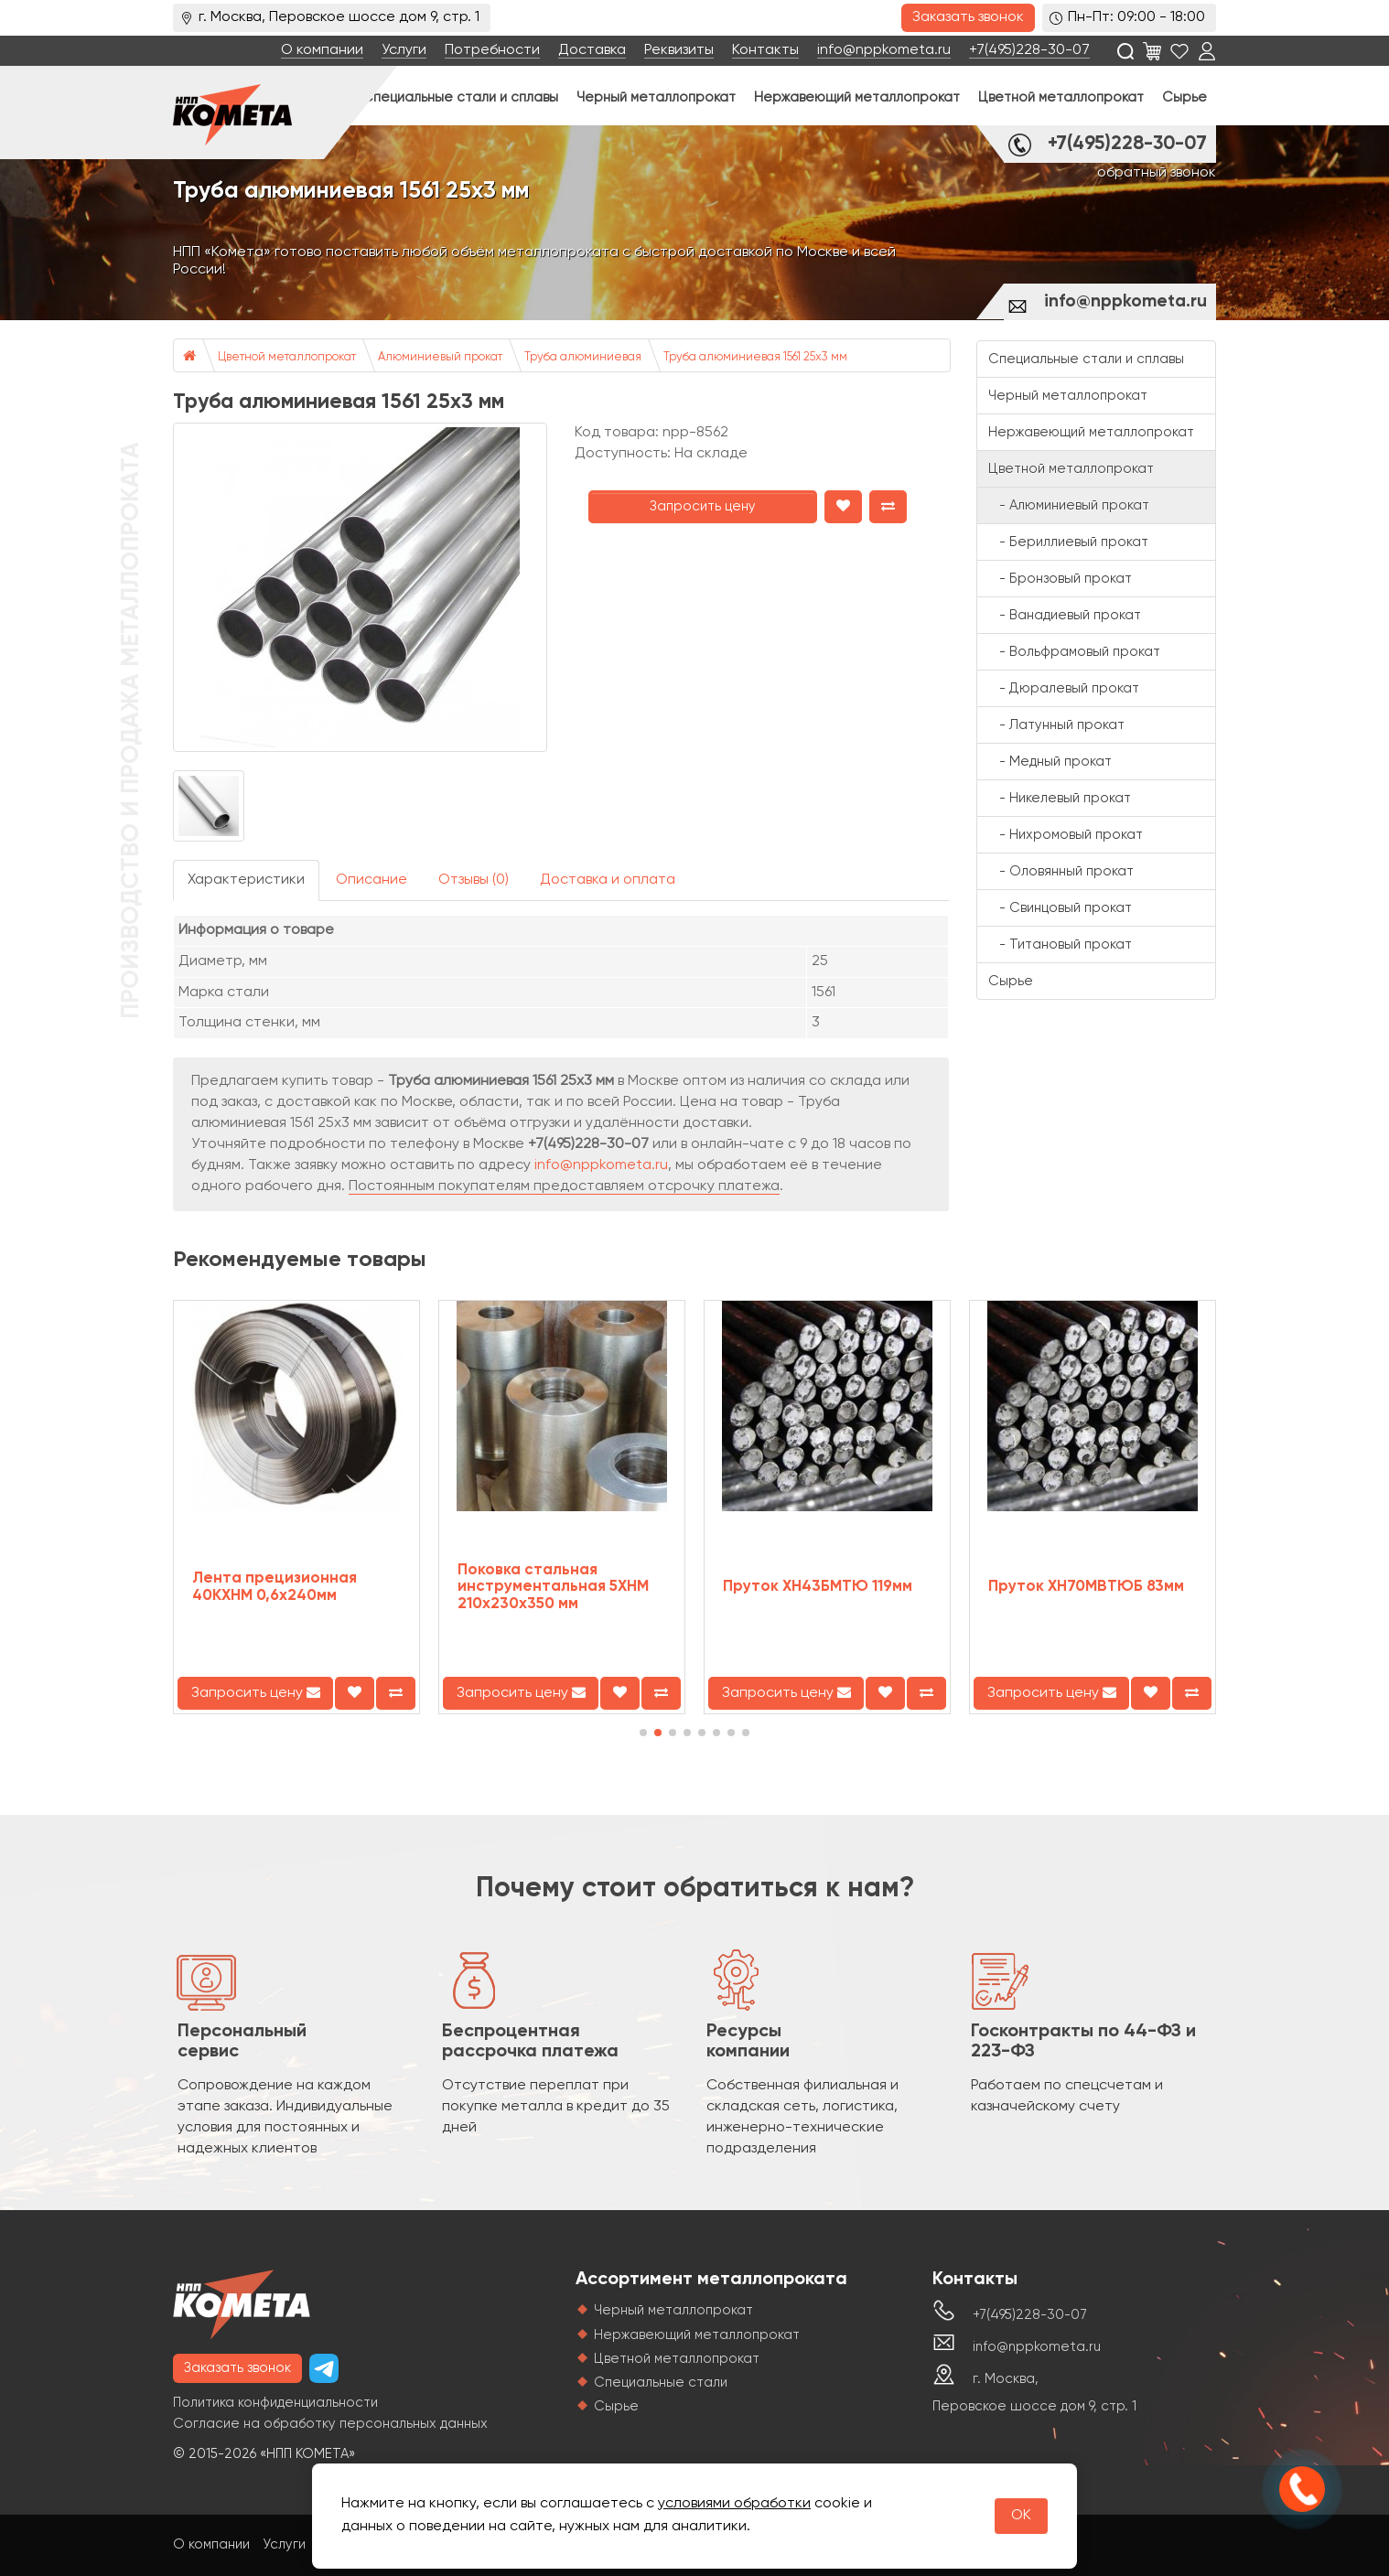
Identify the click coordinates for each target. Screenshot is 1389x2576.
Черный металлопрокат (656, 97)
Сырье (1184, 97)
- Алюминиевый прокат (1068, 505)
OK (1021, 2515)
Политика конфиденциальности (275, 2403)
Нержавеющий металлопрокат (857, 97)
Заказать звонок (968, 17)
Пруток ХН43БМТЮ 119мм (817, 1586)
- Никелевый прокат (1059, 798)
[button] (643, 1732)
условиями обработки (734, 2503)
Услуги (404, 50)
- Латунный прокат (1056, 725)
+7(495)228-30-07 (1029, 50)
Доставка (592, 50)
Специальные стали (660, 2382)
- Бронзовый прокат (1060, 578)
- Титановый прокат (1060, 944)
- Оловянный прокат (1061, 871)
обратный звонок (1156, 173)
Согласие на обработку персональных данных (330, 2424)
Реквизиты (679, 50)
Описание (371, 880)
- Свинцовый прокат (1060, 908)
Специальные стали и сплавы (460, 97)
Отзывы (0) (473, 880)
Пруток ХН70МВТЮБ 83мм (1086, 1586)
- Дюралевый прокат (1063, 688)
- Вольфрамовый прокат (1074, 652)
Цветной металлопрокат (1061, 97)
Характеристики (246, 880)
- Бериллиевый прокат (1068, 542)
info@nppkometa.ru (884, 50)
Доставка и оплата (607, 880)
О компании (322, 50)
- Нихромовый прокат (1065, 835)
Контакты (765, 50)
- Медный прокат (1050, 761)
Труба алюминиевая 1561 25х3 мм (755, 357)
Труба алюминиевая (582, 357)
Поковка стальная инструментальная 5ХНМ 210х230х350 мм (553, 1587)
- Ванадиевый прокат (1064, 615)
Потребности (492, 50)
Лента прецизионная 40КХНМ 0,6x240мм (274, 1587)
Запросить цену (703, 506)
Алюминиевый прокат (440, 357)
